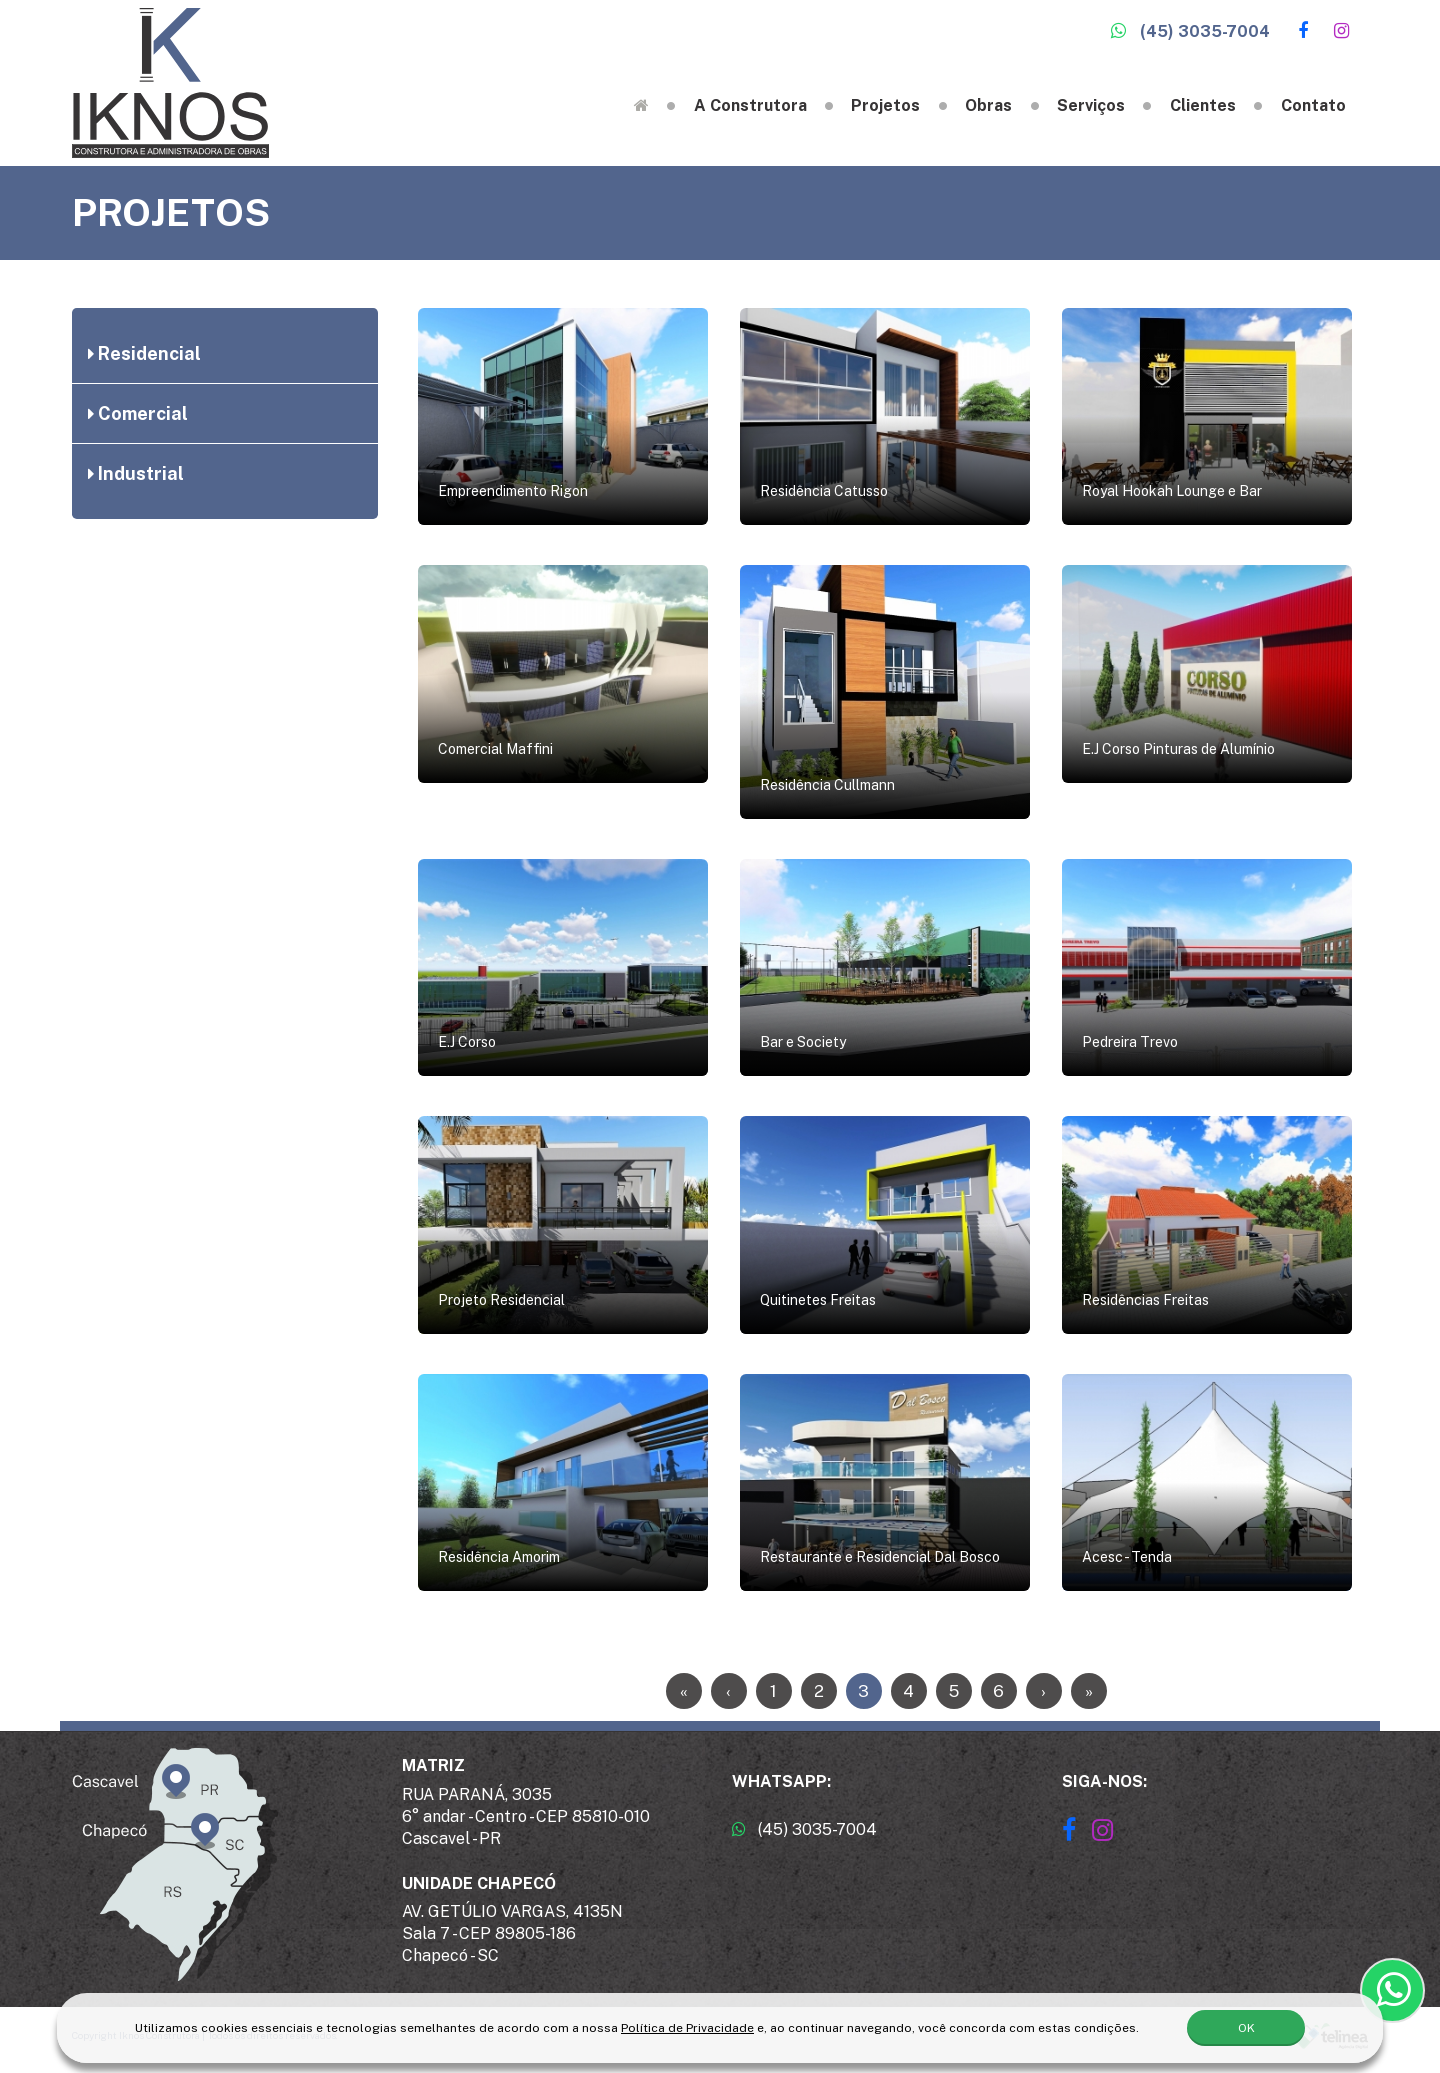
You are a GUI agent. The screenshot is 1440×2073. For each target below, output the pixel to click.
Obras (988, 105)
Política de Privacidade (687, 2024)
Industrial (136, 473)
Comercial (138, 413)
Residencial (144, 353)
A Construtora (750, 105)
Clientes (1203, 105)
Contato (1313, 105)
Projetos (885, 105)
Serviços (1091, 105)
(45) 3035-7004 (1190, 31)
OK (1246, 2024)
